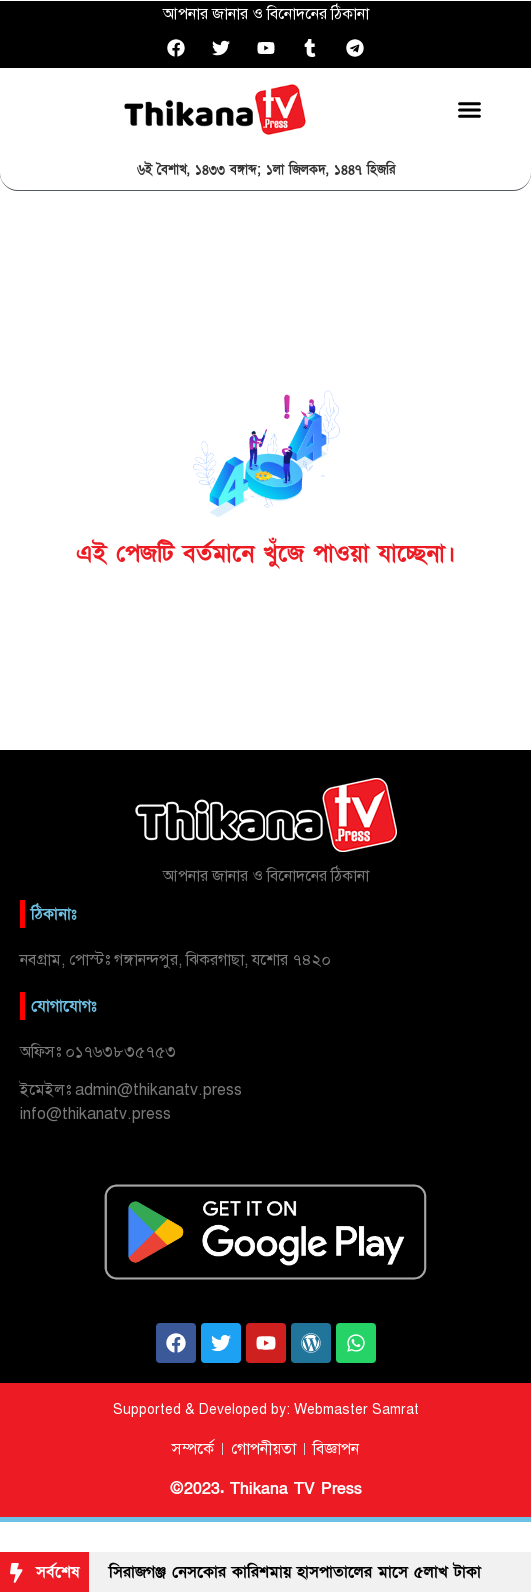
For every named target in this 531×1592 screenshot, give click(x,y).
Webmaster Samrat (356, 1409)
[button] (470, 109)
